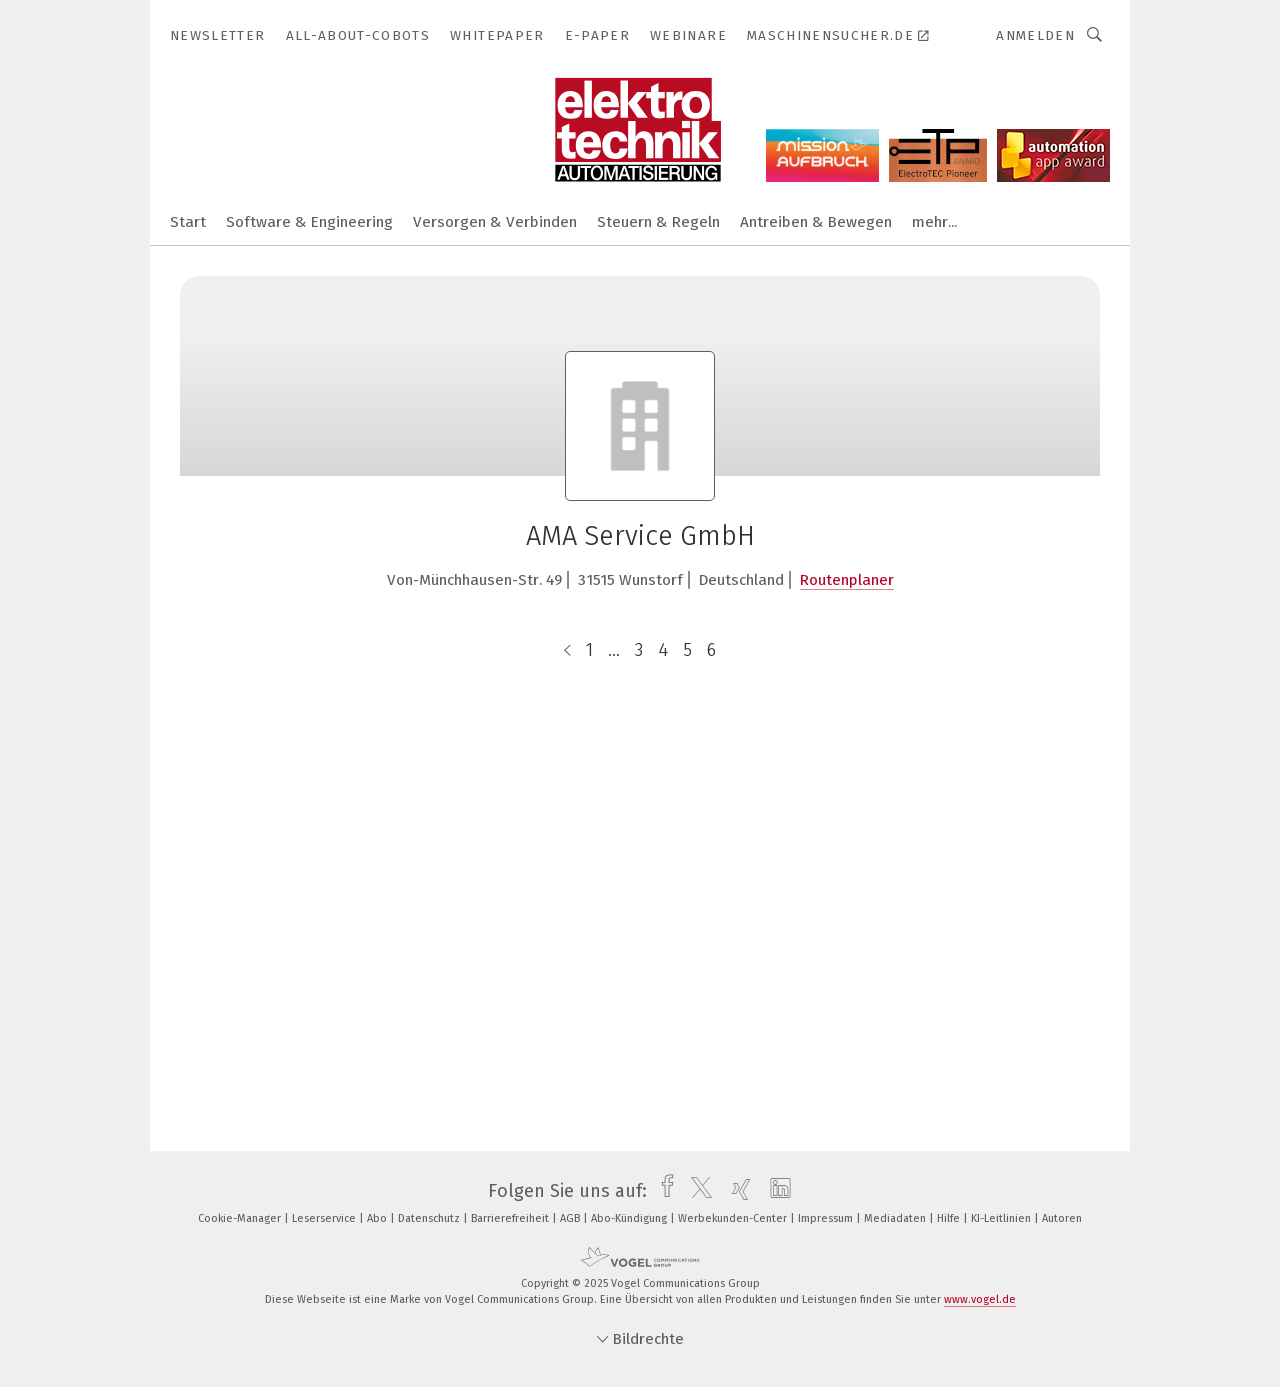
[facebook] (662, 1191)
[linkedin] (775, 1191)
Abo (378, 1218)
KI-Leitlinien (1002, 1218)
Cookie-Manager (241, 1218)
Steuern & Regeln (658, 222)
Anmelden (1035, 35)
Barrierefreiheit (511, 1218)
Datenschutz (430, 1218)
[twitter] (696, 1191)
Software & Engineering (309, 222)
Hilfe (950, 1218)
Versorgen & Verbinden (495, 222)
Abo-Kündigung (630, 1218)
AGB (571, 1218)
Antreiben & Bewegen (816, 222)
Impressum (827, 1218)
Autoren (1062, 1218)
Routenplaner (847, 580)
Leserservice (325, 1218)
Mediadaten (896, 1218)
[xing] (736, 1191)
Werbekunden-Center (734, 1218)
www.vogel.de (980, 1299)
